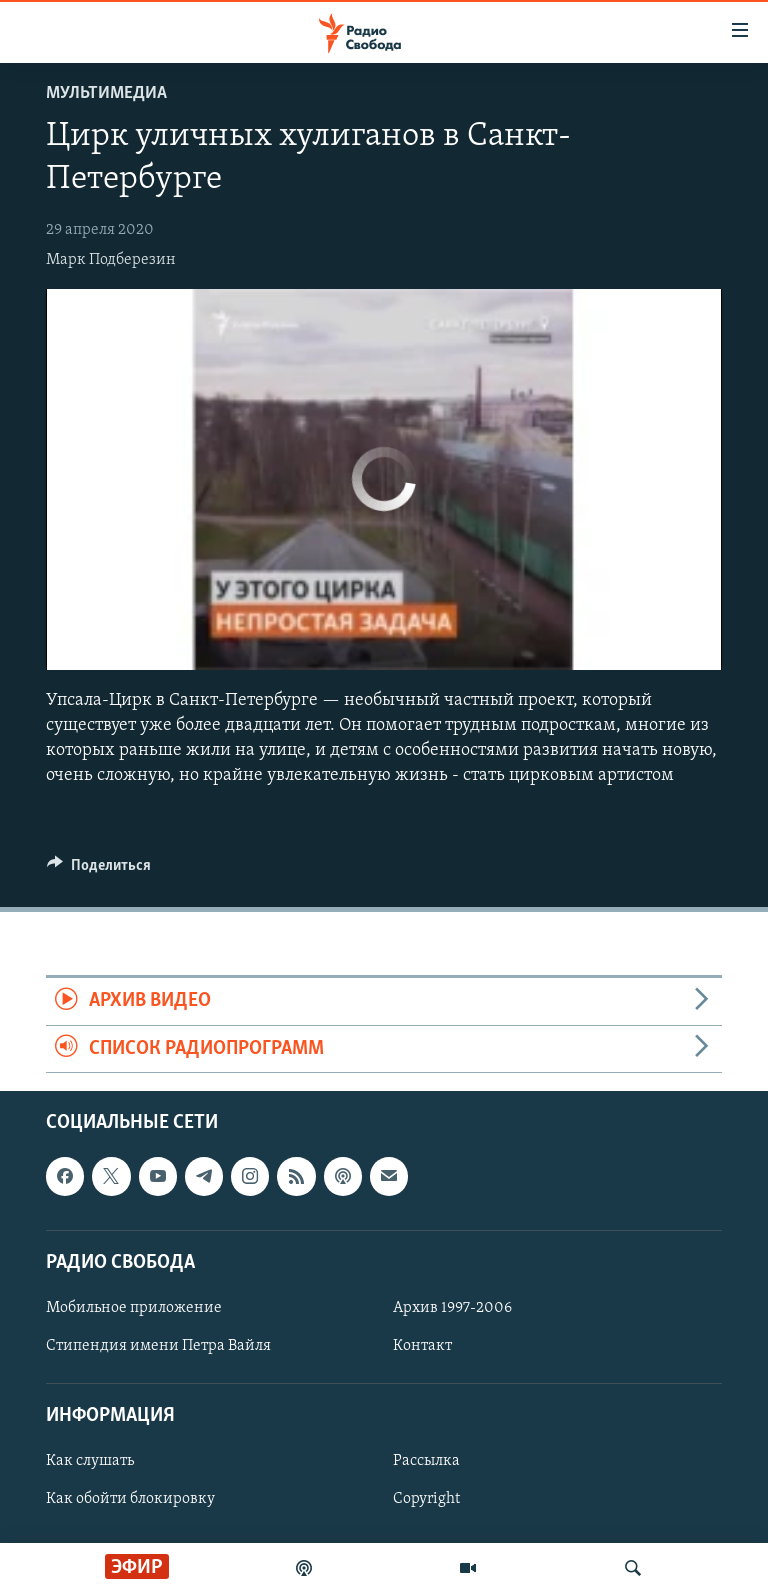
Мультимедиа (106, 93)
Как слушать (90, 1461)
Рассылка (426, 1461)
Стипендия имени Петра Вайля (158, 1346)
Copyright (426, 1500)
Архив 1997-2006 (452, 1308)
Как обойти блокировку (130, 1500)
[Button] (99, 870)
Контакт (422, 1346)
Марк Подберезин (111, 260)
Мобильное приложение (134, 1308)
